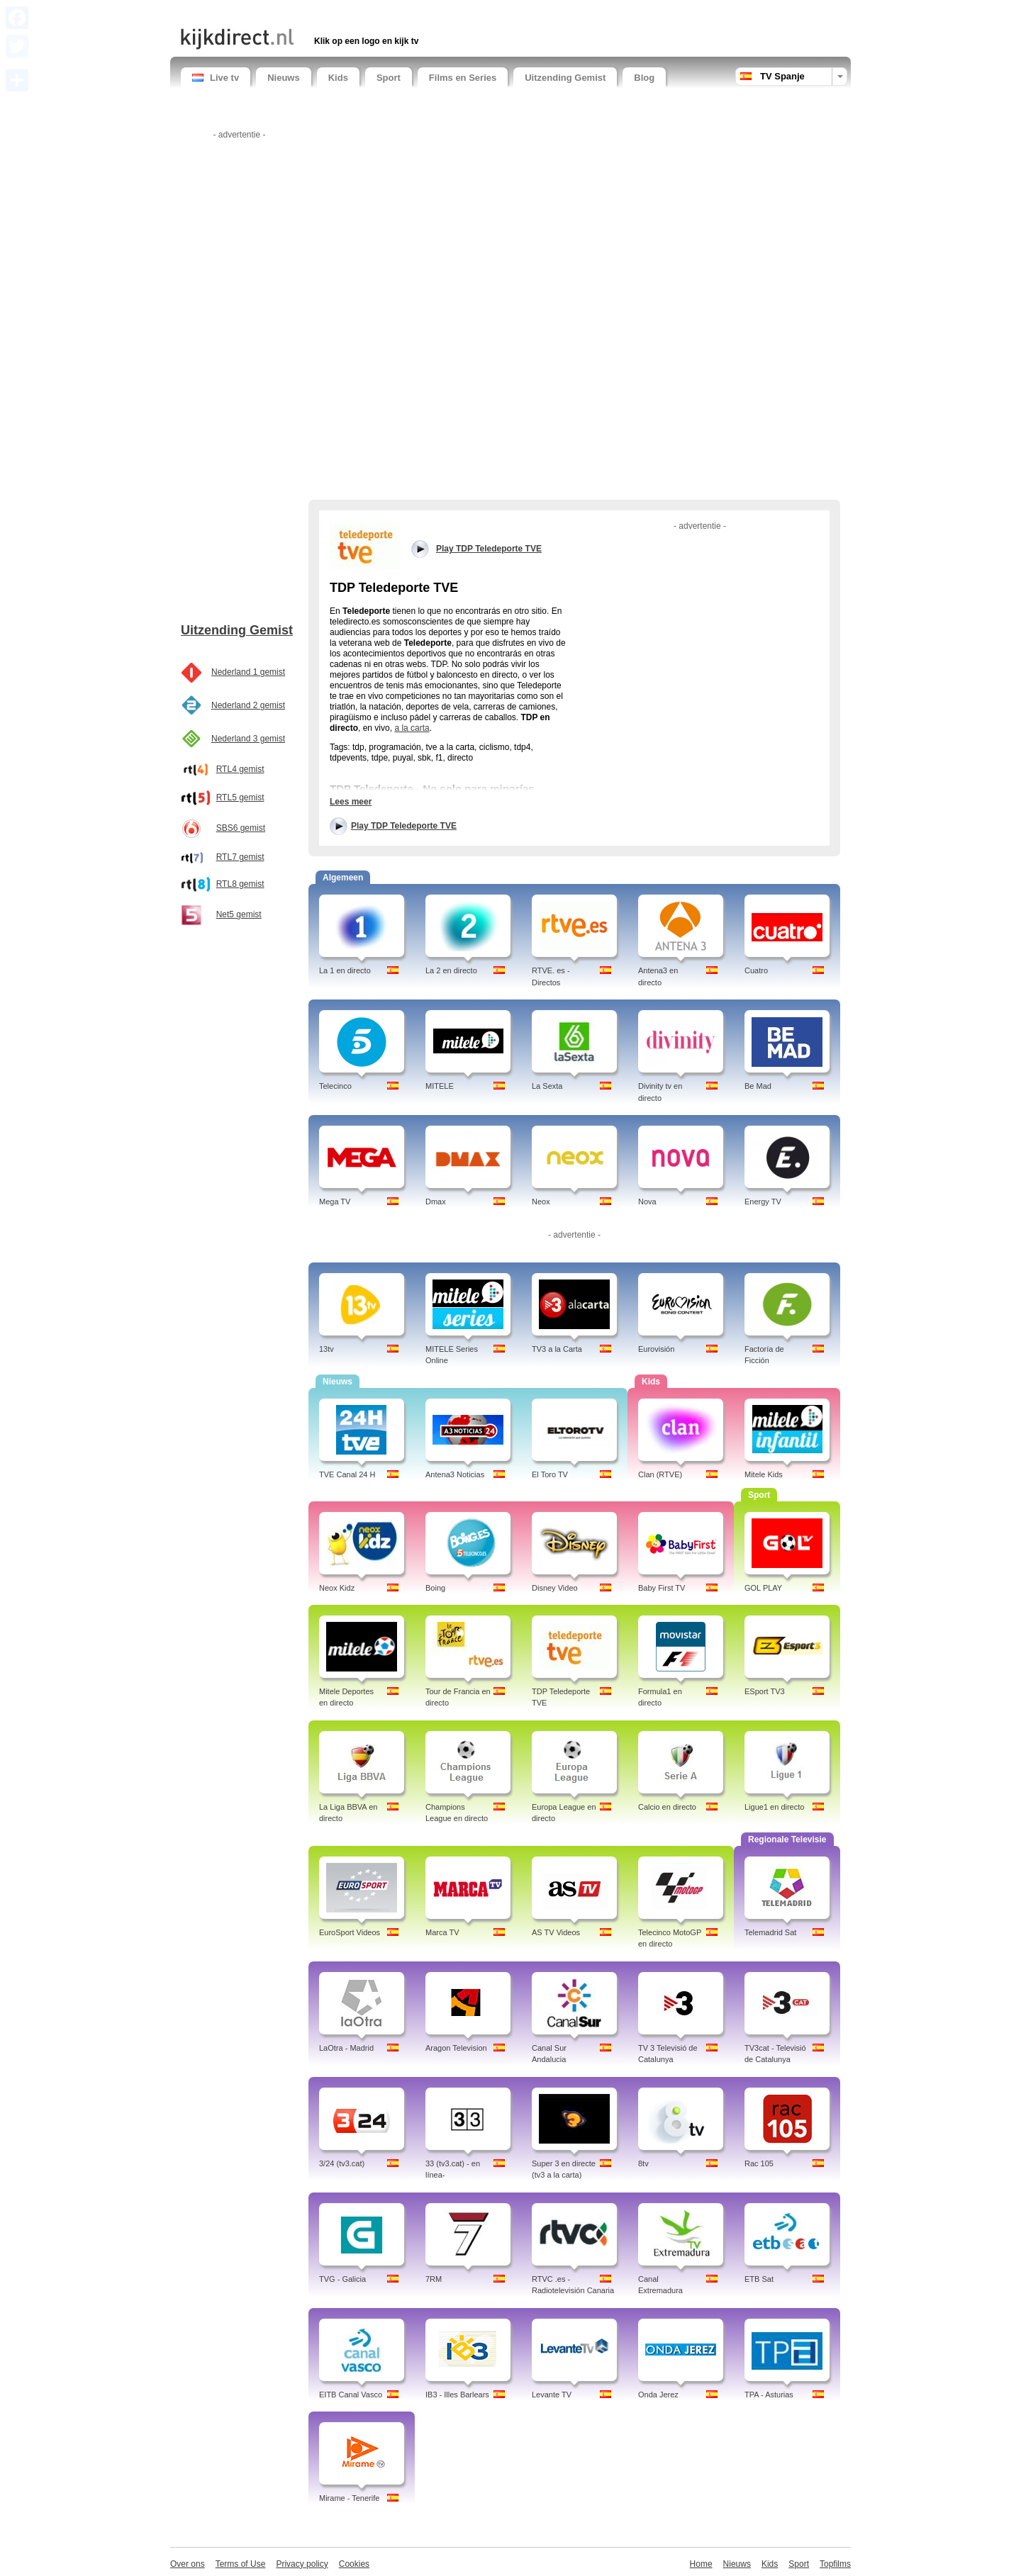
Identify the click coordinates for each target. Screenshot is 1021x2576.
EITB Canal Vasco (350, 2394)
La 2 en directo (451, 970)
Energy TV (762, 1201)
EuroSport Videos (349, 1932)
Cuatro (756, 970)
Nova (647, 1201)
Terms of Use (241, 2564)
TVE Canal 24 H (347, 1474)
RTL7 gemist (240, 857)
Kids (338, 77)
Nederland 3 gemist (248, 739)
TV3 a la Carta (557, 1349)
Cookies (354, 2564)
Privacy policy (302, 2564)
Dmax (435, 1201)
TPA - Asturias (768, 2394)
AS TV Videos (556, 1932)
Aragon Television (456, 2048)
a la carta (411, 728)
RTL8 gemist (240, 884)
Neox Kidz (337, 1588)
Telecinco (335, 1086)
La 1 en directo (345, 970)
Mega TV (334, 1201)
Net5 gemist (239, 914)
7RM (433, 2279)
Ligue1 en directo (774, 1807)
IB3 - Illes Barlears (457, 2394)
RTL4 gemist (240, 769)
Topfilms (835, 2564)
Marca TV (442, 1932)
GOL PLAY (763, 1588)
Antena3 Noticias (454, 1474)
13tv (326, 1349)
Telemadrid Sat (770, 1932)
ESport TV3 (764, 1691)
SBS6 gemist (240, 828)
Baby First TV (661, 1588)
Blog (644, 77)
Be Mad (757, 1086)
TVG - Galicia (342, 2279)
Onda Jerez (658, 2394)
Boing (435, 1588)
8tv (643, 2163)
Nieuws (283, 77)
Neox (541, 1201)
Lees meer (351, 802)
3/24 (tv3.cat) (341, 2163)
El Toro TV (550, 1474)
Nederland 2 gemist (248, 705)
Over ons (187, 2564)
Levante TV (551, 2394)
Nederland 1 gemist (248, 672)
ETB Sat (759, 2279)
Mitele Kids (763, 1474)
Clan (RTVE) (660, 1474)
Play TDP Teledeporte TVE (404, 826)
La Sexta (547, 1086)
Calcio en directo (667, 1807)
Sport (388, 77)
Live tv (215, 77)
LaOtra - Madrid (346, 2048)
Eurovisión (656, 1349)
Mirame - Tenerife (349, 2498)
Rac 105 (759, 2163)
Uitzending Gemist (565, 77)
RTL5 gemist (240, 797)
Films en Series (462, 77)
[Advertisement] (347, 12)
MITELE (439, 1086)
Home (701, 2564)
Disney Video (555, 1588)
